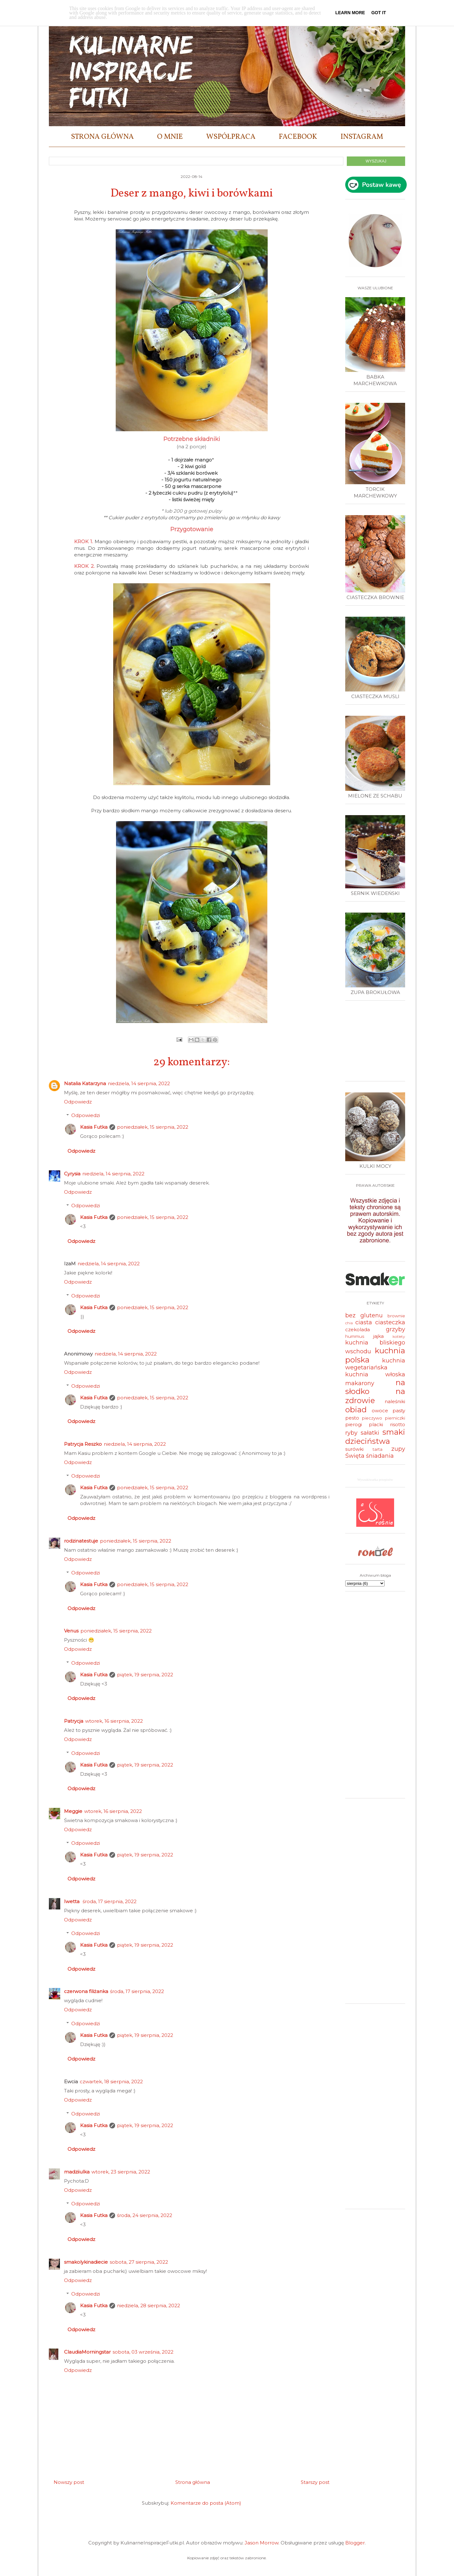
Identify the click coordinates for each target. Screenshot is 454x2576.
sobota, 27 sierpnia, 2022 (139, 2262)
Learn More (350, 12)
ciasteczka (390, 1322)
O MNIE (170, 137)
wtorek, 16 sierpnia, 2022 (114, 1721)
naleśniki (395, 1401)
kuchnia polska (375, 1355)
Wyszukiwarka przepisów (375, 1479)
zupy (398, 1448)
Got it (378, 12)
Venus (71, 1631)
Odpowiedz (78, 1102)
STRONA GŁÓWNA (102, 137)
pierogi (353, 1424)
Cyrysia (72, 1174)
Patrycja (73, 1721)
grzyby (395, 1329)
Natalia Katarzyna (85, 1083)
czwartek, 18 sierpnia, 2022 (111, 2082)
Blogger (355, 2543)
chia (349, 1322)
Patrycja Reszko (83, 1444)
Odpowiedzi (85, 1115)
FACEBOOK (298, 137)
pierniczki (395, 1417)
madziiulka (77, 2172)
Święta (354, 1455)
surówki (354, 1449)
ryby (351, 1432)
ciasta (363, 1322)
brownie (396, 1315)
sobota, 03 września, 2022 (143, 2352)
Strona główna (192, 2482)
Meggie (73, 1811)
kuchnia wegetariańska (375, 1364)
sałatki (370, 1432)
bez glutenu (364, 1315)
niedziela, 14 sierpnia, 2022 (139, 1083)
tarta (377, 1449)
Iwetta (72, 1901)
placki (376, 1424)
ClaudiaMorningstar (87, 2352)
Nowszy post (69, 2482)
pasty (399, 1411)
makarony (359, 1383)
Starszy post (315, 2482)
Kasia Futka (94, 1127)
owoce (380, 1411)
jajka (378, 1336)
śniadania (380, 1455)
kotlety (399, 1336)
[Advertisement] (376, 1043)
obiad (356, 1409)
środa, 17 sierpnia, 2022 (110, 1901)
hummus (354, 1336)
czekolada (357, 1329)
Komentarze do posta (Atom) (206, 2503)
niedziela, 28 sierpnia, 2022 (148, 2305)
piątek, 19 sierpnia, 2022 (145, 1675)
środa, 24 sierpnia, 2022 (144, 2215)
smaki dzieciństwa (375, 1436)
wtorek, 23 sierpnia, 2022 (120, 2172)
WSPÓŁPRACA (230, 137)
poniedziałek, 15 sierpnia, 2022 (152, 1127)
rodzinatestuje (81, 1541)
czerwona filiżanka (86, 1991)
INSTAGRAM (361, 137)
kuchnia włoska (375, 1374)
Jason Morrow (261, 2543)
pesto (352, 1418)
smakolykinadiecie (86, 2262)
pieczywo (372, 1417)
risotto (397, 1424)
